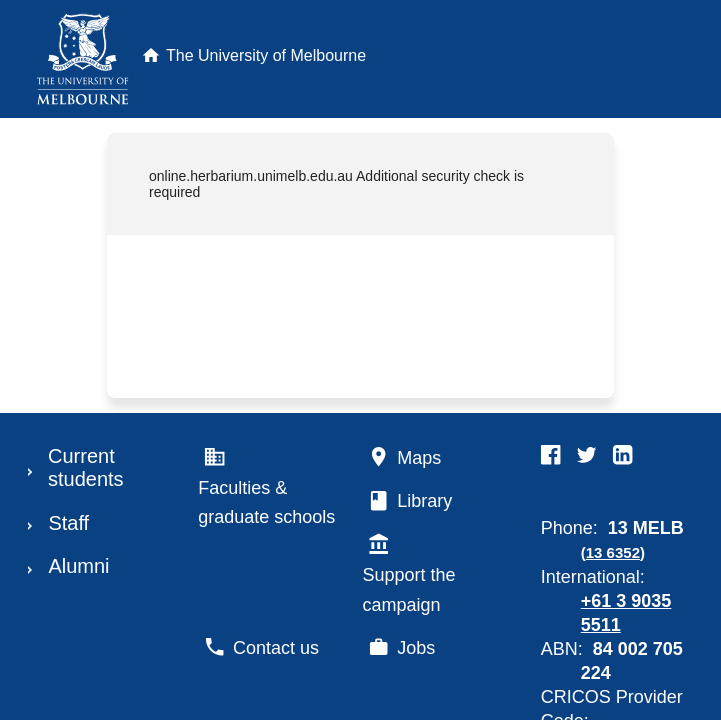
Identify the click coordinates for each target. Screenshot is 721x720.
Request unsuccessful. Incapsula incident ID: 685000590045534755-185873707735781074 (360, 360)
